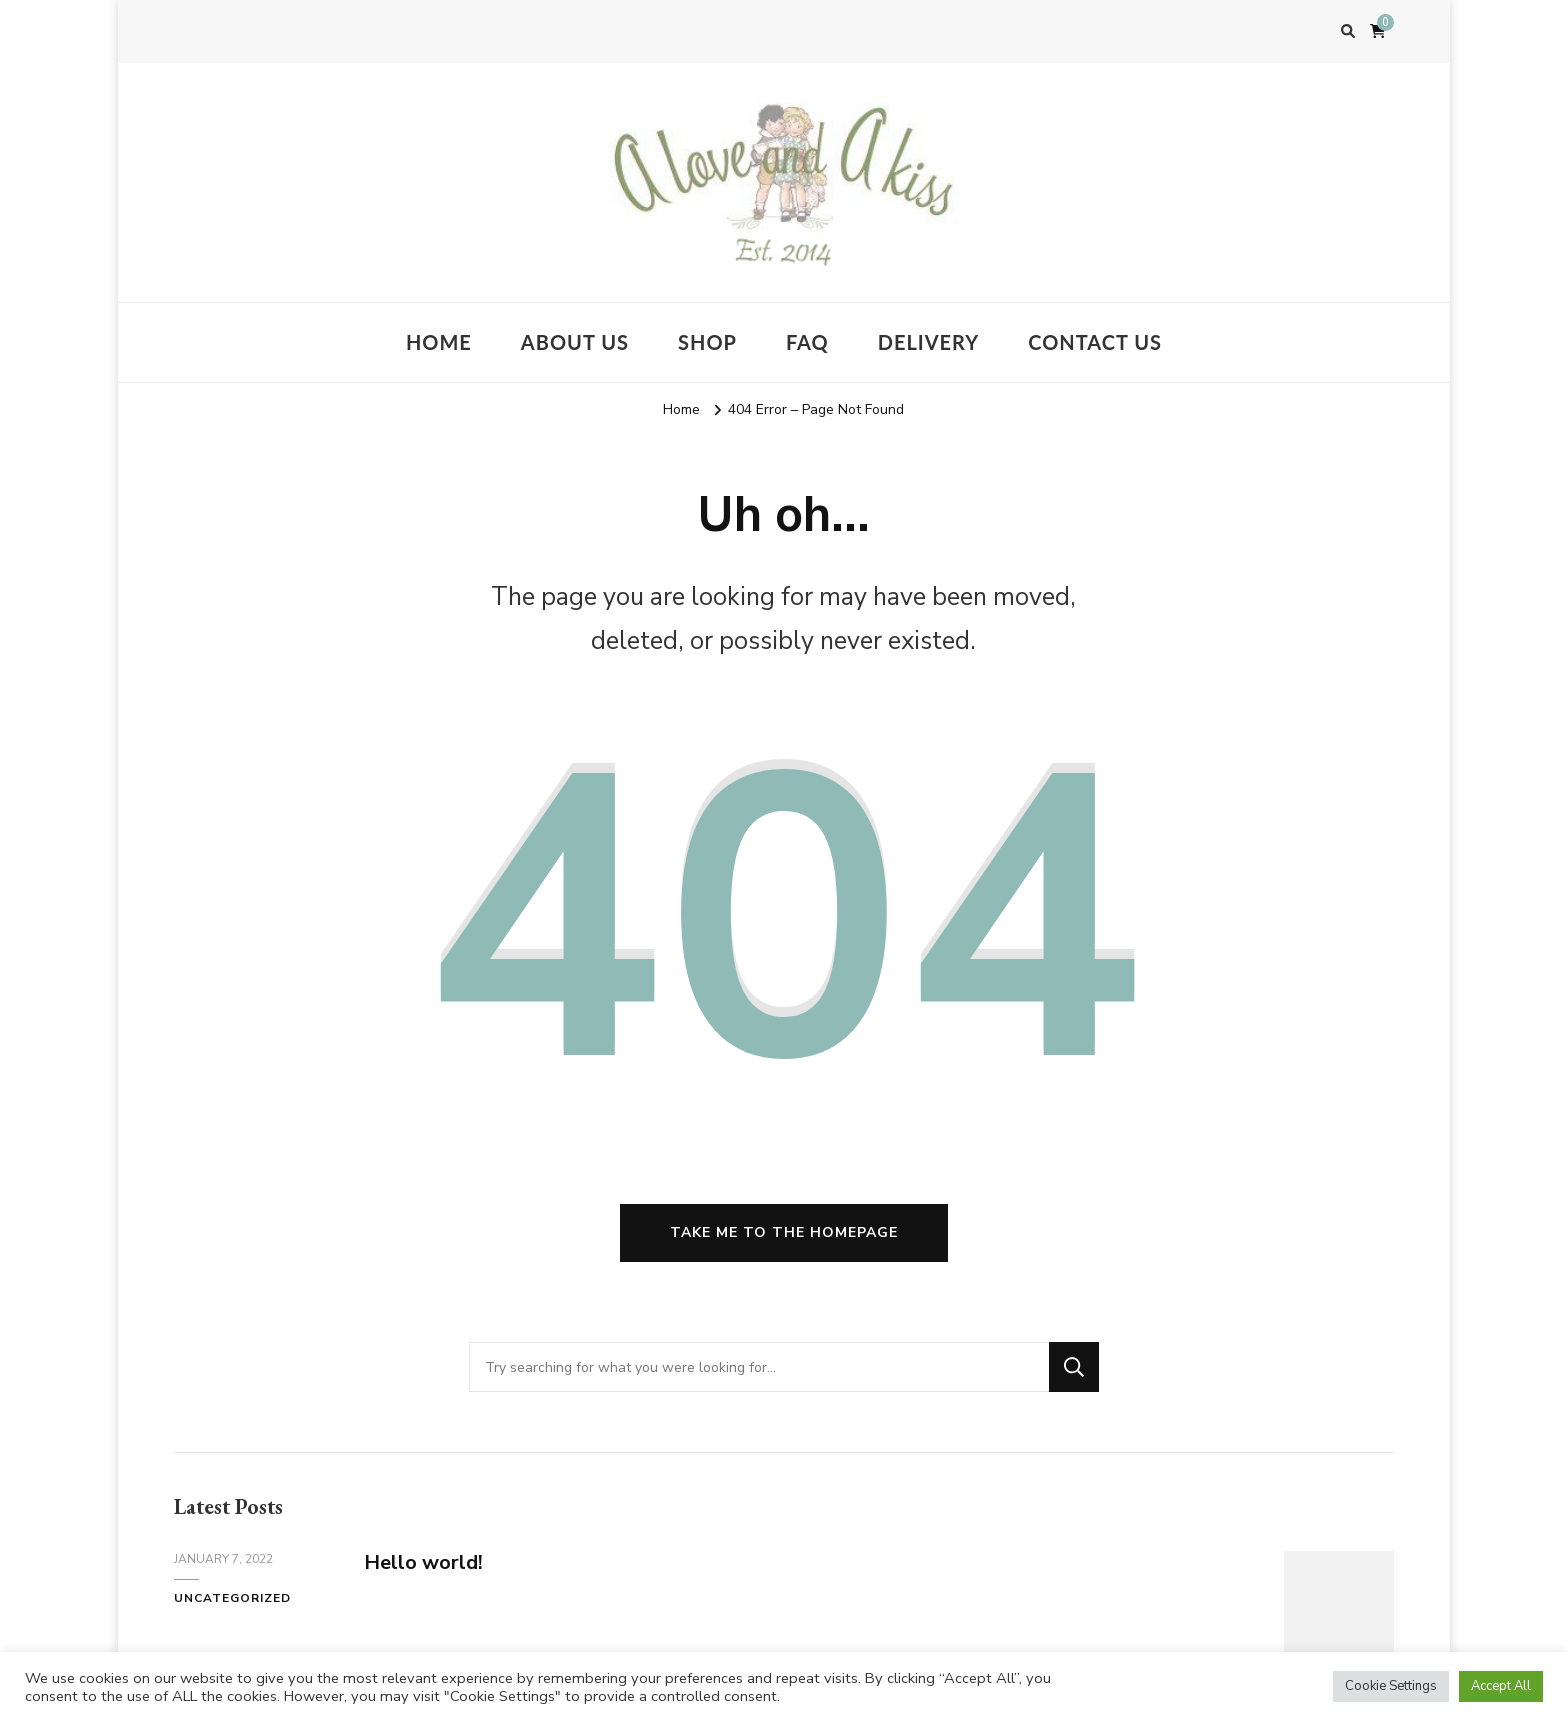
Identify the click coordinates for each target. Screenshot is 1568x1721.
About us (575, 342)
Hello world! (423, 1562)
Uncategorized (232, 1598)
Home (439, 342)
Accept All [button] (1501, 1686)
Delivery (929, 342)
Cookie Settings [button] (1391, 1686)
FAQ (807, 342)
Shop (707, 342)
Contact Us (1095, 342)
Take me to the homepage (784, 1232)
